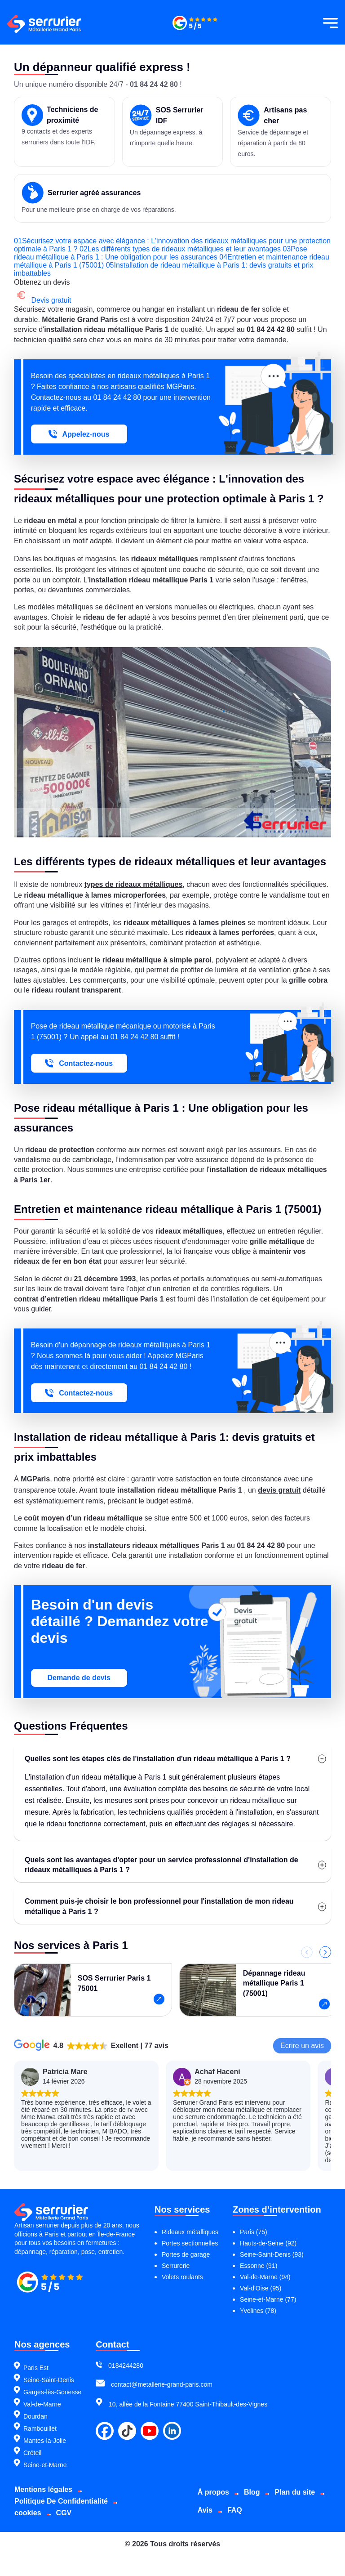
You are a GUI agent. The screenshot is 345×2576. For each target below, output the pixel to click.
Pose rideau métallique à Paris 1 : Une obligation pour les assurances (129, 257)
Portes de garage (186, 2242)
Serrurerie (176, 2254)
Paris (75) (253, 2220)
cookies (27, 2500)
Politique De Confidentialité (61, 2489)
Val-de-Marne (42, 2392)
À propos (217, 2480)
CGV (64, 2500)
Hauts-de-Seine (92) (268, 2231)
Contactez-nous (80, 1060)
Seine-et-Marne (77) (268, 2287)
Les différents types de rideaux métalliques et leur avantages (214, 249)
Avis (264, 2497)
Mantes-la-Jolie (44, 2429)
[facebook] (105, 2420)
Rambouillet (40, 2416)
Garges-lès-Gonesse (52, 2380)
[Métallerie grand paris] (194, 29)
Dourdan (35, 2404)
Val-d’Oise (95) (260, 2276)
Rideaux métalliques (190, 2220)
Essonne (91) (258, 2254)
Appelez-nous (80, 433)
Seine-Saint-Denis (48, 2368)
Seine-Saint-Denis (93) (272, 2242)
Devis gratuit (42, 300)
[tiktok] (127, 2420)
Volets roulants (182, 2265)
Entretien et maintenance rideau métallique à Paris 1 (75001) (152, 261)
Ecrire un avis (301, 2041)
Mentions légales (43, 2477)
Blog (256, 2480)
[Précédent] (306, 1947)
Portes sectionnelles (190, 2231)
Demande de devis (79, 1673)
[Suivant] (325, 1947)
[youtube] (150, 2420)
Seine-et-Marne (45, 2453)
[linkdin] (172, 2420)
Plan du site (221, 2497)
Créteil (32, 2441)
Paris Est (36, 2356)
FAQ (293, 2497)
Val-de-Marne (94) (265, 2265)
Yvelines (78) (258, 2299)
